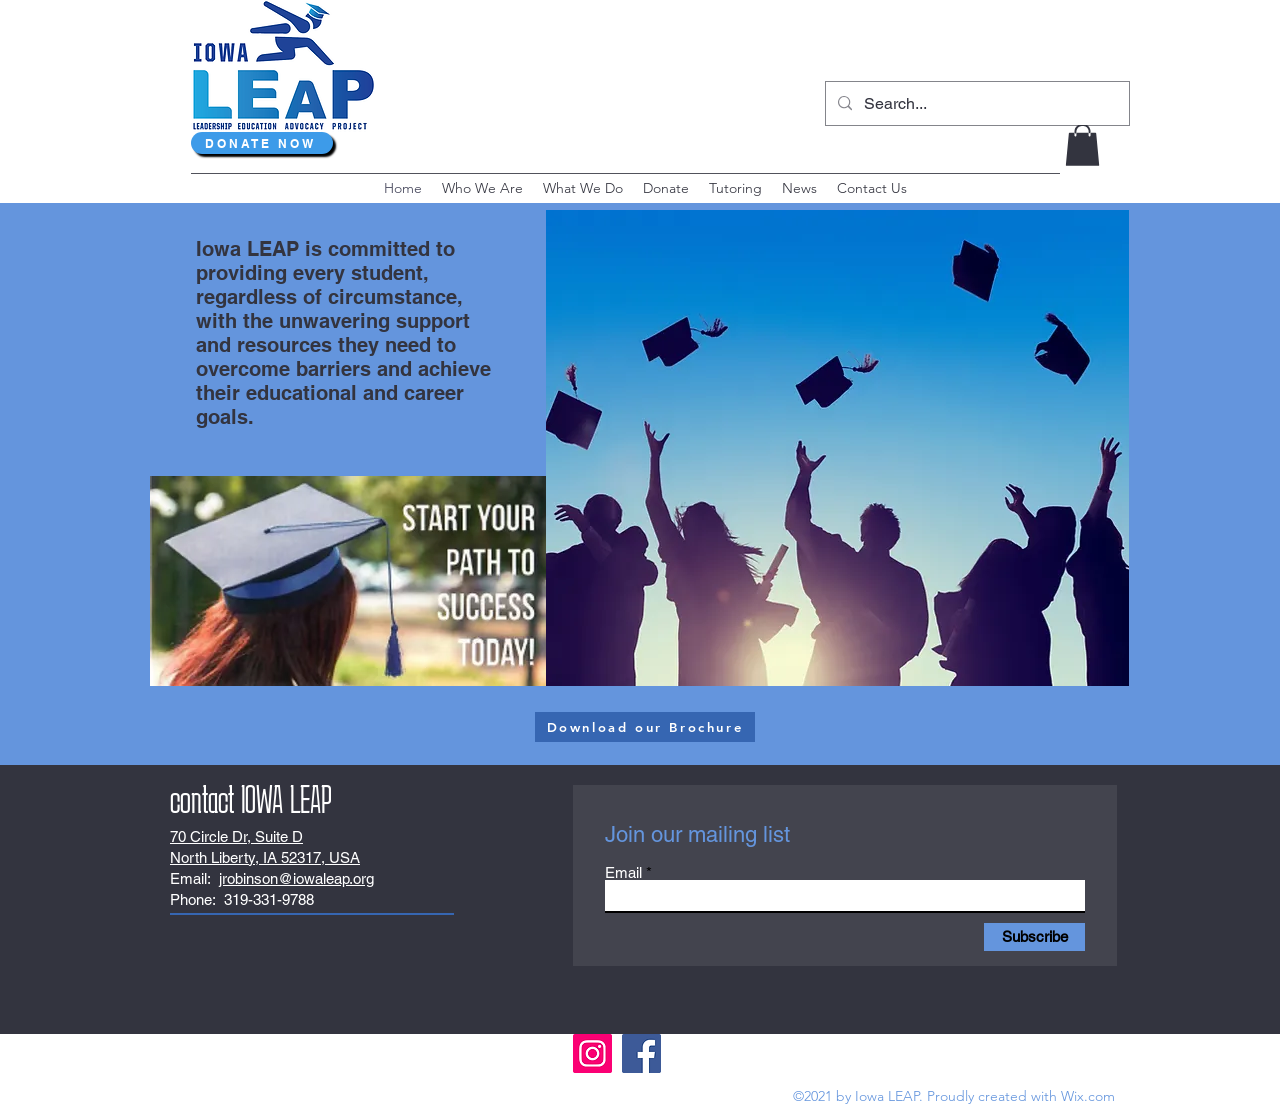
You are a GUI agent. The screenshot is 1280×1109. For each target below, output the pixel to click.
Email (623, 872)
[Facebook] (641, 1053)
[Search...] (975, 104)
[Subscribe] (1034, 937)
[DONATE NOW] (262, 143)
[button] (1082, 145)
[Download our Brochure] (645, 727)
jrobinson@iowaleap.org (296, 878)
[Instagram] (592, 1053)
